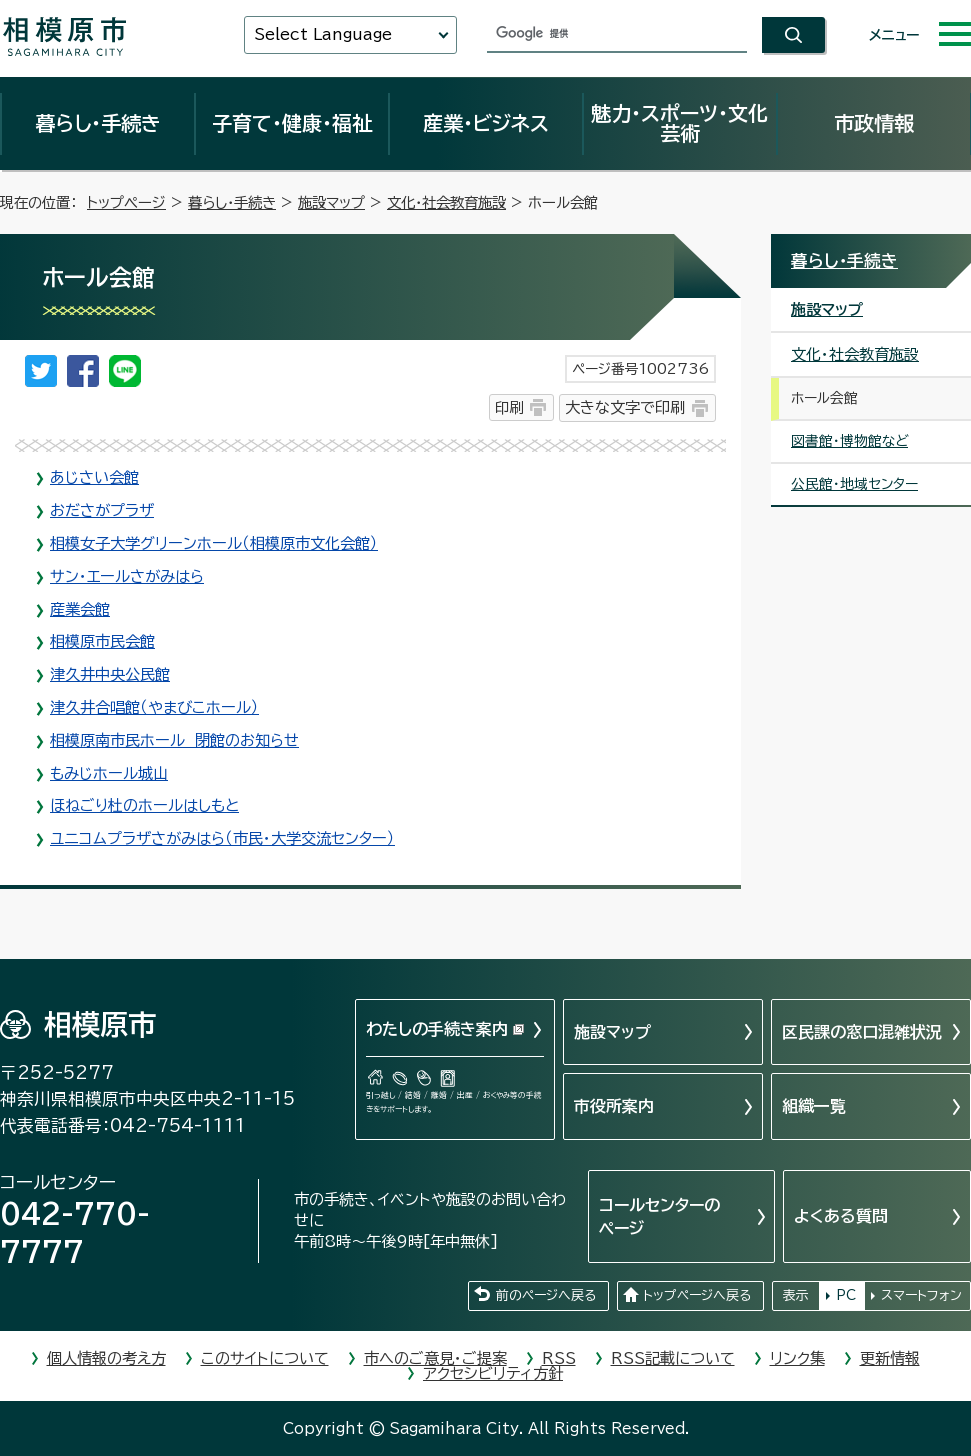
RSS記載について (673, 1358)
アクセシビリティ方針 (493, 1373)
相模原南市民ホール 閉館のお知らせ (174, 740)
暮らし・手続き (98, 123)
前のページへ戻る (546, 1295)
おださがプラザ (102, 510)
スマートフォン (921, 1295)
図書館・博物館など (849, 441)
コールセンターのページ (659, 1216)
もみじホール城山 (109, 773)
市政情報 (874, 123)
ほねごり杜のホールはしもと (144, 805)
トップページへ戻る (697, 1295)
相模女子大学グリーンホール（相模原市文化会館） (214, 543)
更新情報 (890, 1358)
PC (846, 1295)
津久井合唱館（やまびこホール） (154, 707)
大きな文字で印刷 (625, 407)
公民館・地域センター (854, 484)
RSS (559, 1358)
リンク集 (797, 1358)
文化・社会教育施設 (446, 202)
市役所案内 (614, 1106)
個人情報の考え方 (106, 1358)
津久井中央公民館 (110, 674)
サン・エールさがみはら (127, 576)
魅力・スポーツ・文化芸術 (679, 123)
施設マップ (331, 202)
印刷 (509, 407)
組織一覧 (814, 1106)
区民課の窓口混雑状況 (862, 1032)
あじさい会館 (94, 477)
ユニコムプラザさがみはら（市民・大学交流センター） (222, 838)
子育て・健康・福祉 (292, 123)
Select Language (323, 34)
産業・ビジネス (486, 123)
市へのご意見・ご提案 (435, 1358)
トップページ (126, 202)
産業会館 (80, 609)
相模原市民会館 (102, 641)
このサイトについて (265, 1358)
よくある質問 (841, 1216)
